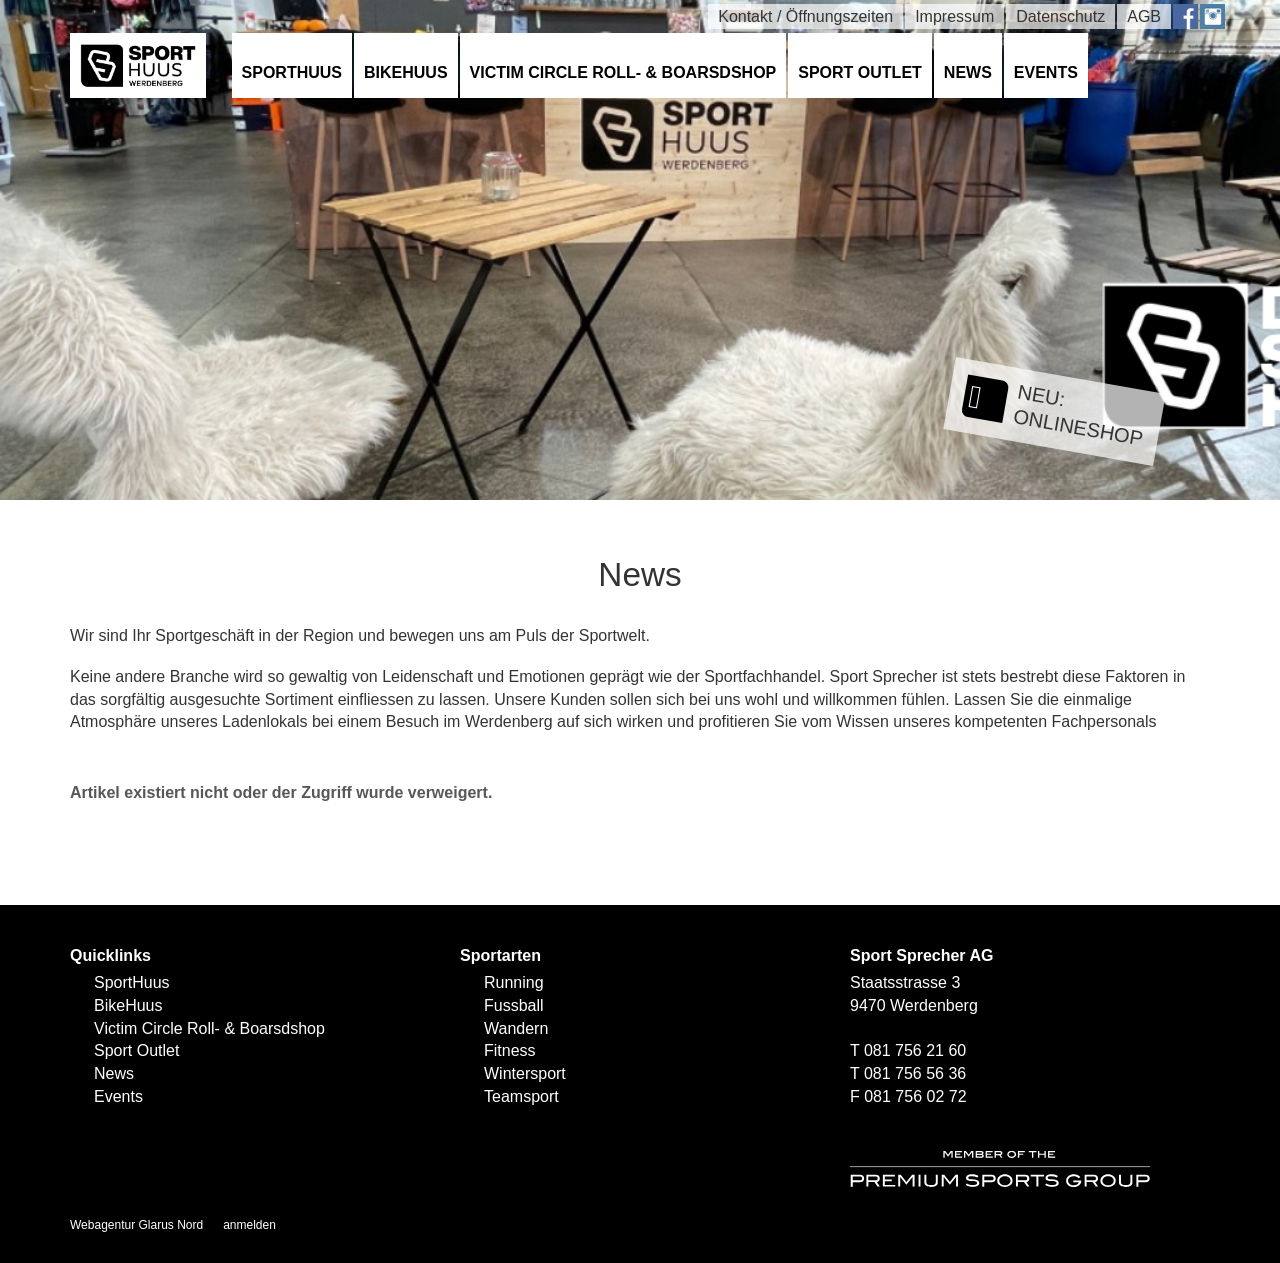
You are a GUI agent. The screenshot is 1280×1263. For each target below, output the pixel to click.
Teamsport (521, 1096)
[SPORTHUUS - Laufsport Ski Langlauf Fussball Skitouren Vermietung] (138, 64)
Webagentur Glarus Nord (136, 1225)
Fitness (510, 1050)
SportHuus (292, 72)
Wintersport (525, 1073)
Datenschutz (1060, 16)
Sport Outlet (860, 72)
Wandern (516, 1028)
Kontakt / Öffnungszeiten (805, 16)
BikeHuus (406, 72)
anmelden (249, 1225)
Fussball (514, 1005)
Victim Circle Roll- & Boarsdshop (623, 72)
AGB (1144, 16)
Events (1046, 72)
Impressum (954, 16)
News (968, 72)
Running (514, 982)
